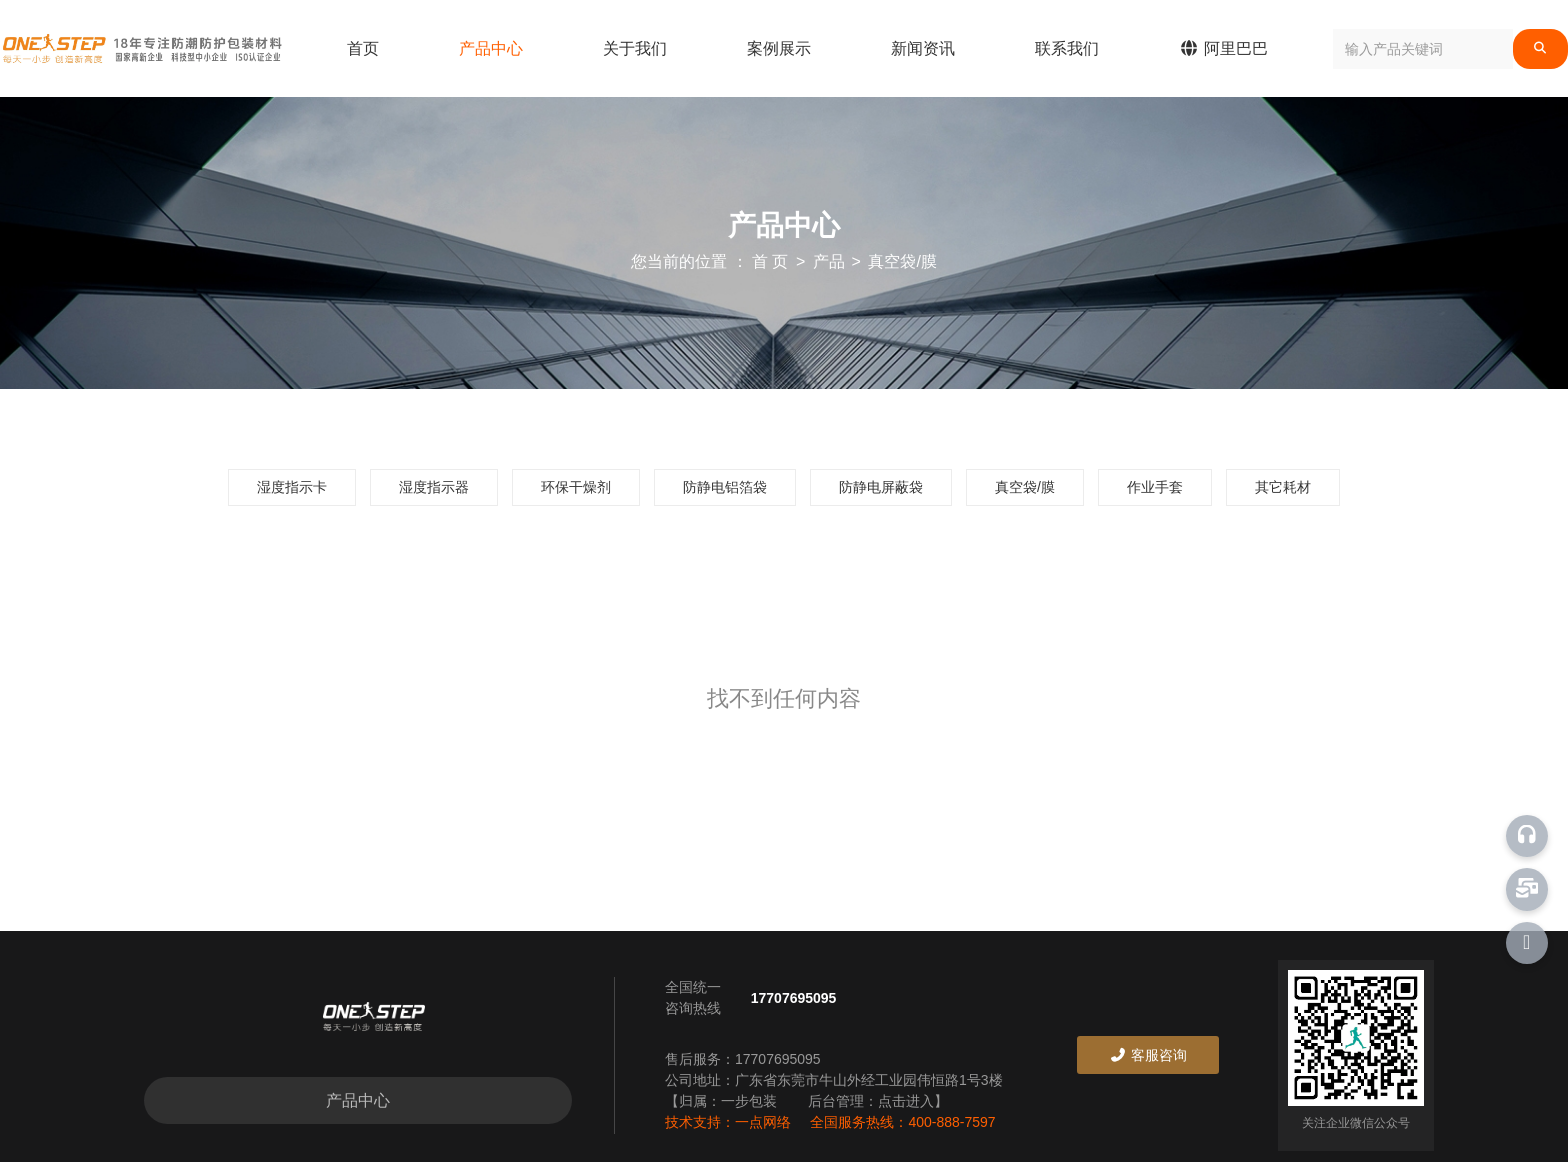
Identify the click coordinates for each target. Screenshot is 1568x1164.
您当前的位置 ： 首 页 (712, 261)
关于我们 (635, 48)
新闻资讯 (923, 48)
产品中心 (491, 48)
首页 (363, 48)
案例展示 (779, 48)
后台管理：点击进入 (871, 1103)
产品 (829, 261)
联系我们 (1067, 48)
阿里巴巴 (1223, 48)
